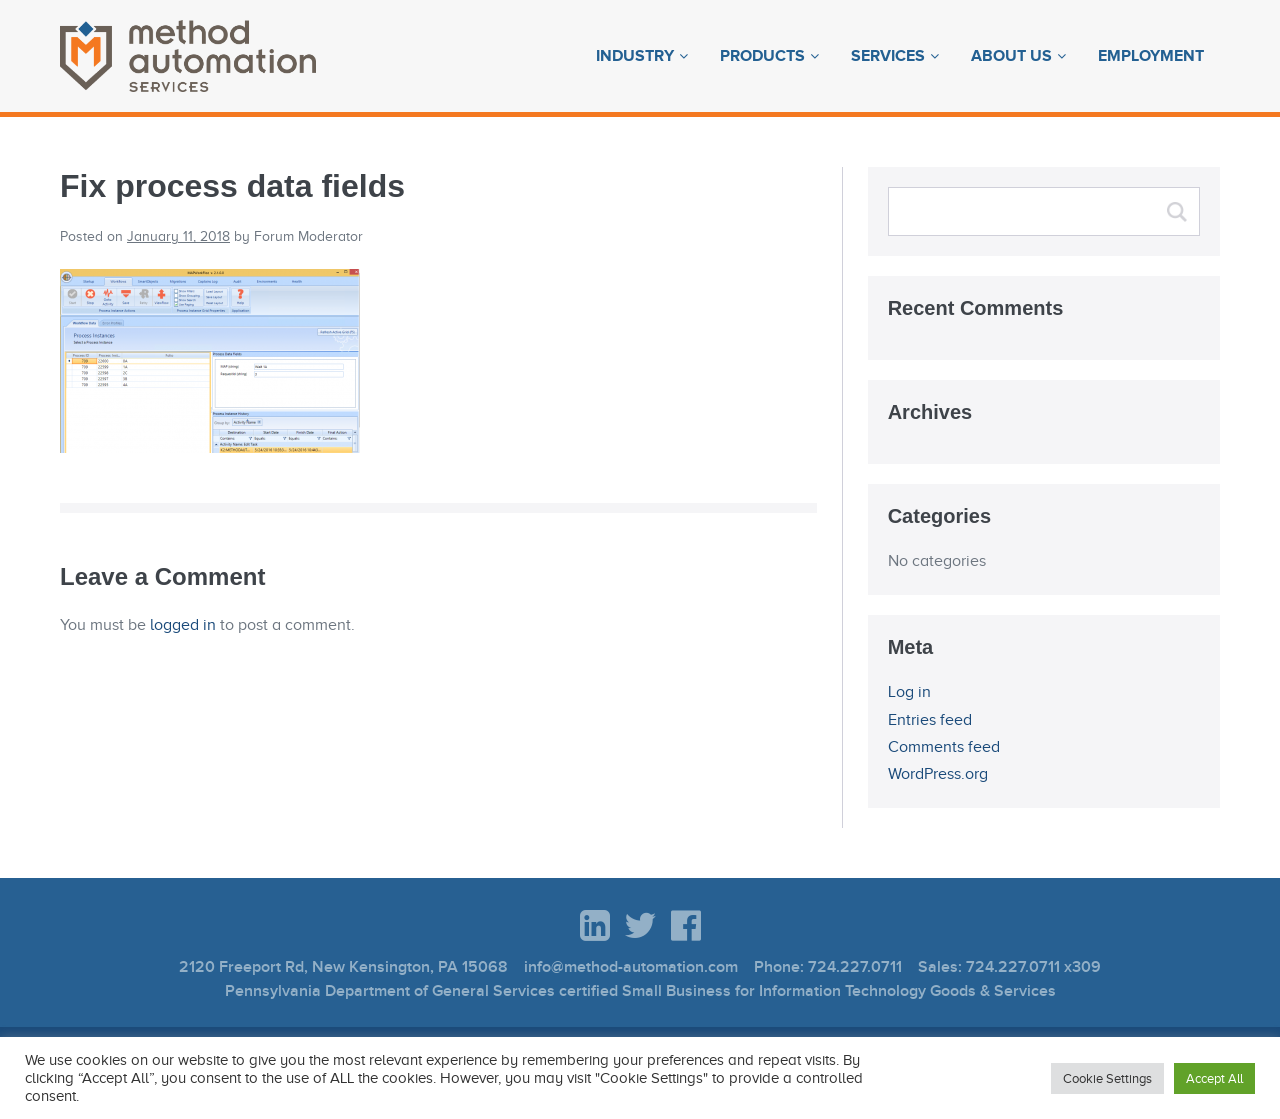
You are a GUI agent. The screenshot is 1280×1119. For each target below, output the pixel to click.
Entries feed (930, 720)
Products (762, 56)
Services (888, 56)
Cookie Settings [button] (1107, 1078)
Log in (909, 692)
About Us (1011, 56)
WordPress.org (938, 774)
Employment (1151, 56)
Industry (635, 56)
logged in (183, 625)
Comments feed (944, 747)
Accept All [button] (1214, 1078)
